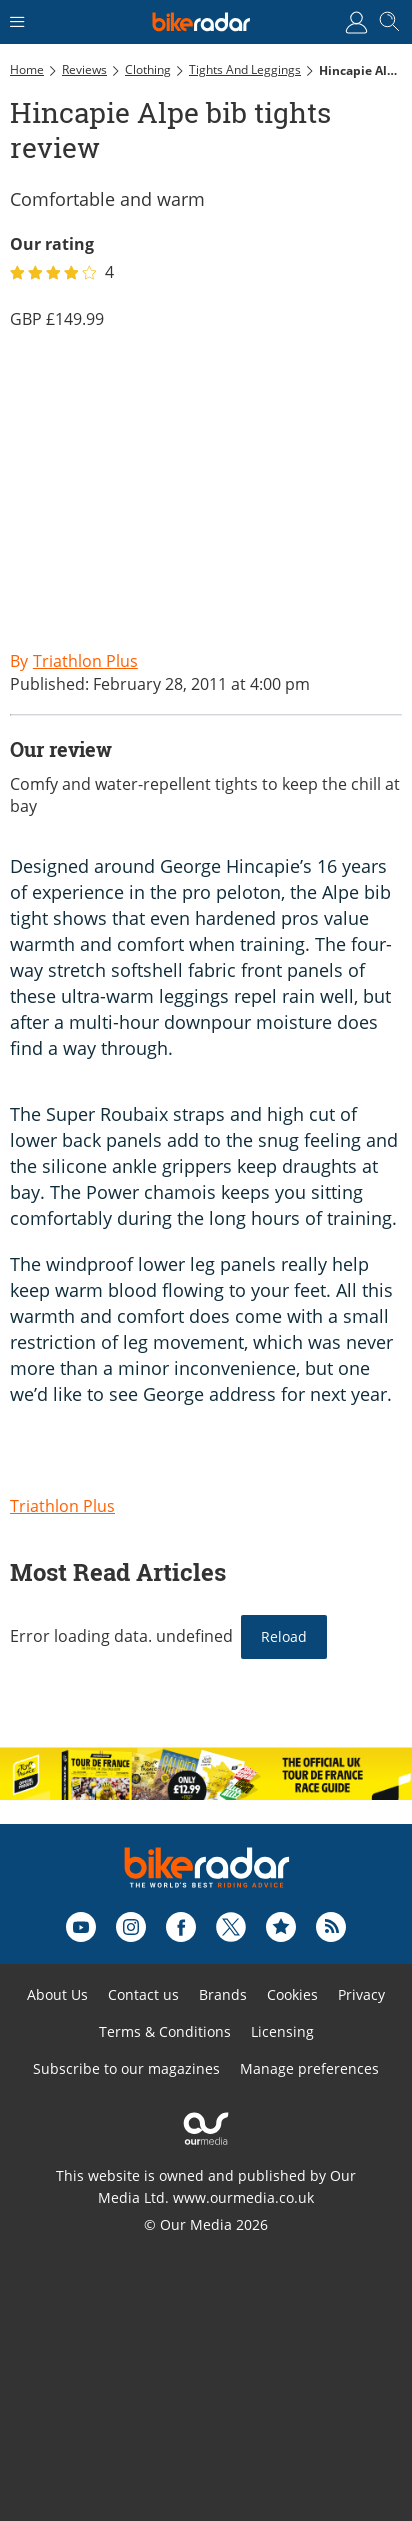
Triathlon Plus (62, 1506)
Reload (284, 1636)
